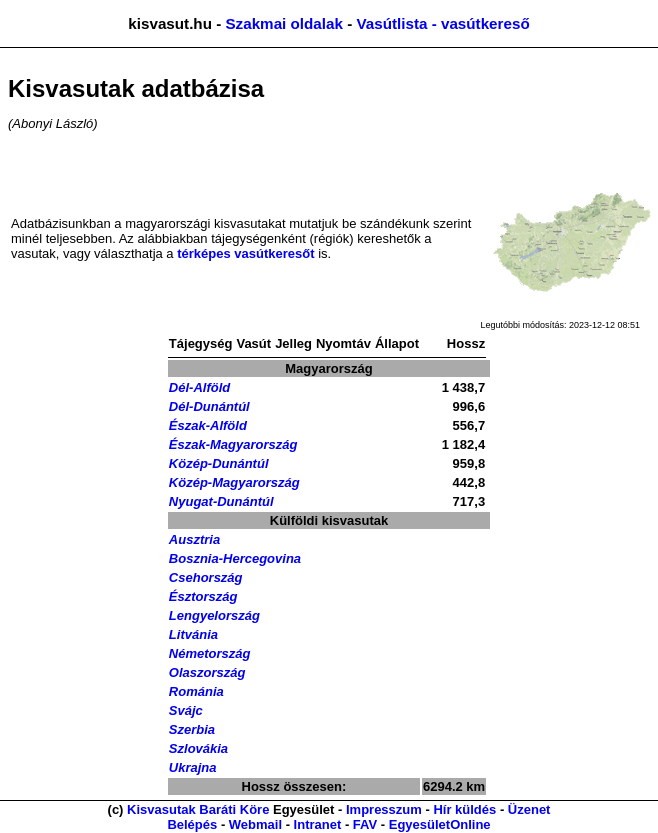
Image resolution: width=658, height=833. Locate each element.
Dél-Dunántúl (209, 406)
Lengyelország (214, 615)
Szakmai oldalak (283, 23)
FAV (365, 824)
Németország (210, 653)
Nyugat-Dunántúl (221, 501)
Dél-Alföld (199, 387)
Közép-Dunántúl (219, 463)
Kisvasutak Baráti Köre (198, 809)
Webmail (255, 824)
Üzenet (529, 809)
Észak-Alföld (208, 425)
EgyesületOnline (440, 824)
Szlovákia (198, 748)
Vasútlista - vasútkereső (442, 23)
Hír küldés (464, 809)
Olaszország (207, 672)
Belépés (192, 824)
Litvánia (193, 634)
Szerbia (192, 729)
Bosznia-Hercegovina (235, 558)
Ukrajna (193, 767)
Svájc (186, 710)
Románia (196, 691)
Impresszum (384, 809)
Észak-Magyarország (233, 444)
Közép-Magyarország (234, 482)
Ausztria (194, 539)
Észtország (203, 596)
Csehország (206, 577)
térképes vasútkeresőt (245, 253)
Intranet (318, 824)
